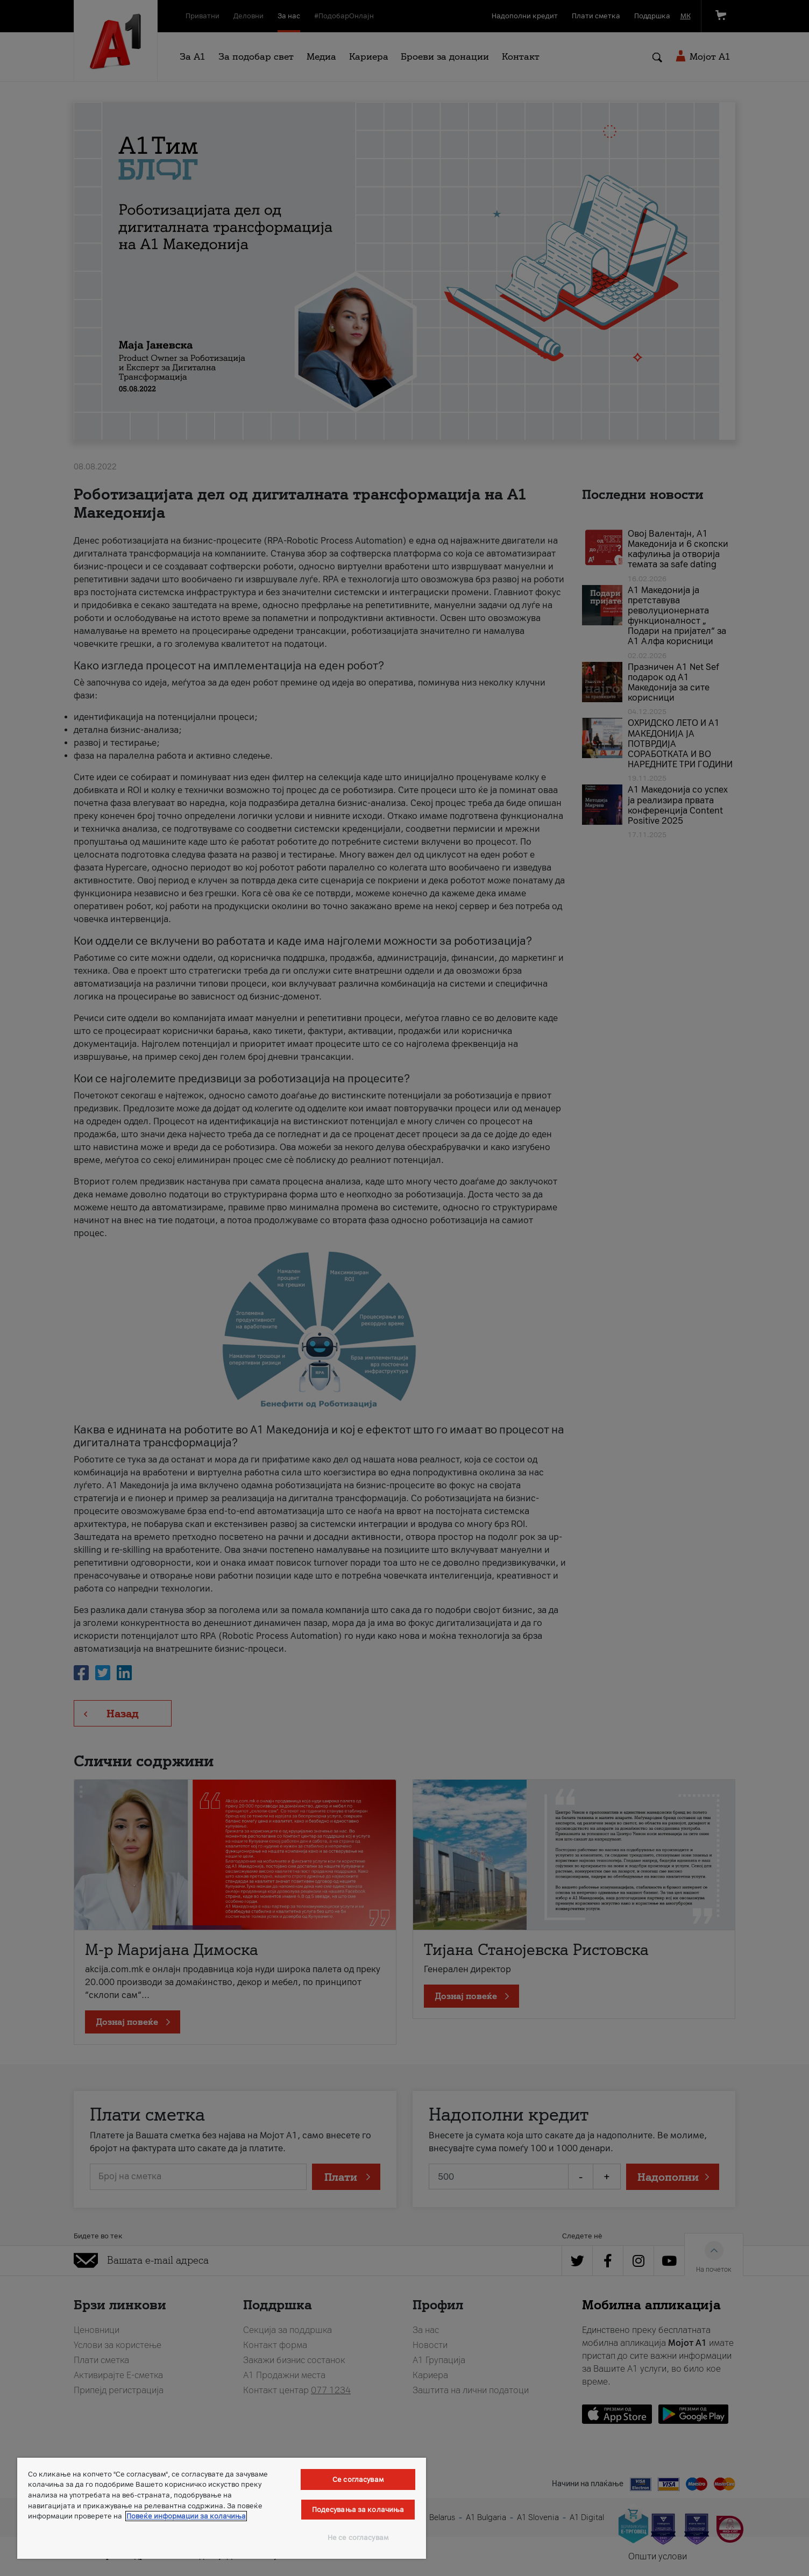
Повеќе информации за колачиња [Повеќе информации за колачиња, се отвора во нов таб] (186, 2516)
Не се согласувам (358, 2538)
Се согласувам (358, 2479)
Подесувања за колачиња (358, 2510)
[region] (221, 2508)
